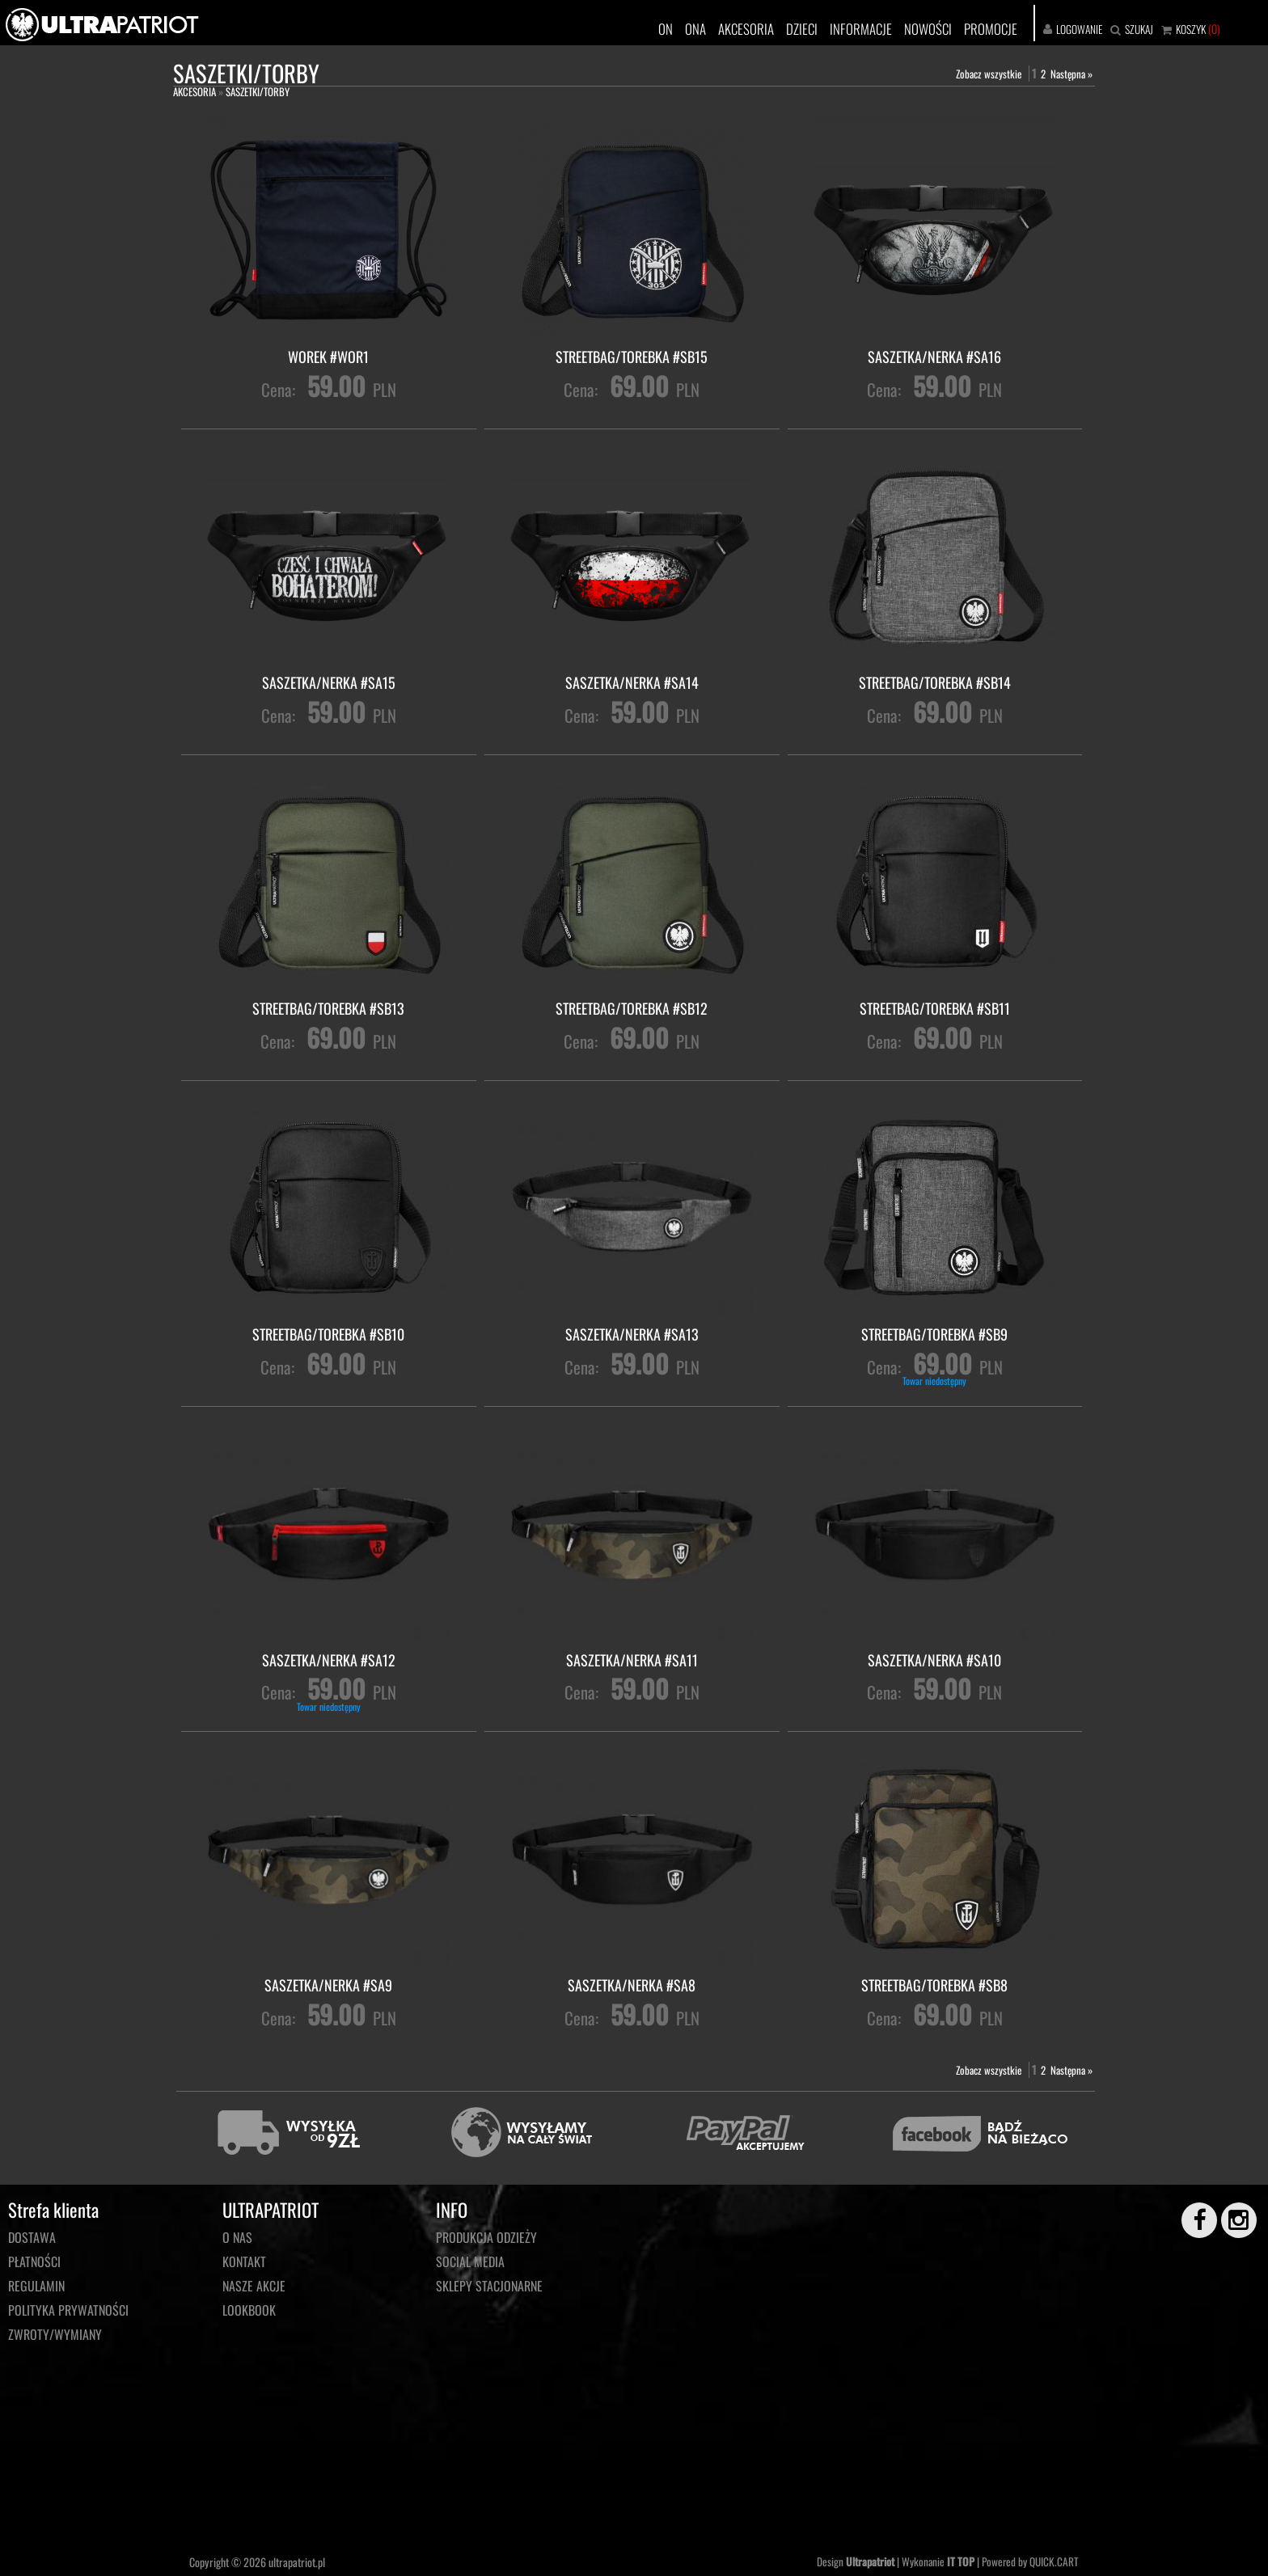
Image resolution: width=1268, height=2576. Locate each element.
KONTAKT (244, 2261)
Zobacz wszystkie (988, 73)
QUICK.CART (1054, 2561)
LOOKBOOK (249, 2310)
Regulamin (36, 2285)
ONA (695, 29)
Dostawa (32, 2237)
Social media (470, 2261)
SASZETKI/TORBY (258, 91)
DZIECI (802, 29)
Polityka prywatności (68, 2310)
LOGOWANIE (1079, 29)
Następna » (1071, 73)
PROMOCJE (990, 29)
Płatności (34, 2261)
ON (665, 29)
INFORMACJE (861, 29)
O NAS (237, 2237)
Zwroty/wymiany (55, 2334)
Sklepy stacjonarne (489, 2285)
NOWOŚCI (928, 29)
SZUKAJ (1139, 29)
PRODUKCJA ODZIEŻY (486, 2237)
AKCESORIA (746, 29)
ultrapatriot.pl (296, 2561)
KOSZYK (1191, 29)
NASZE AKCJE (253, 2285)
